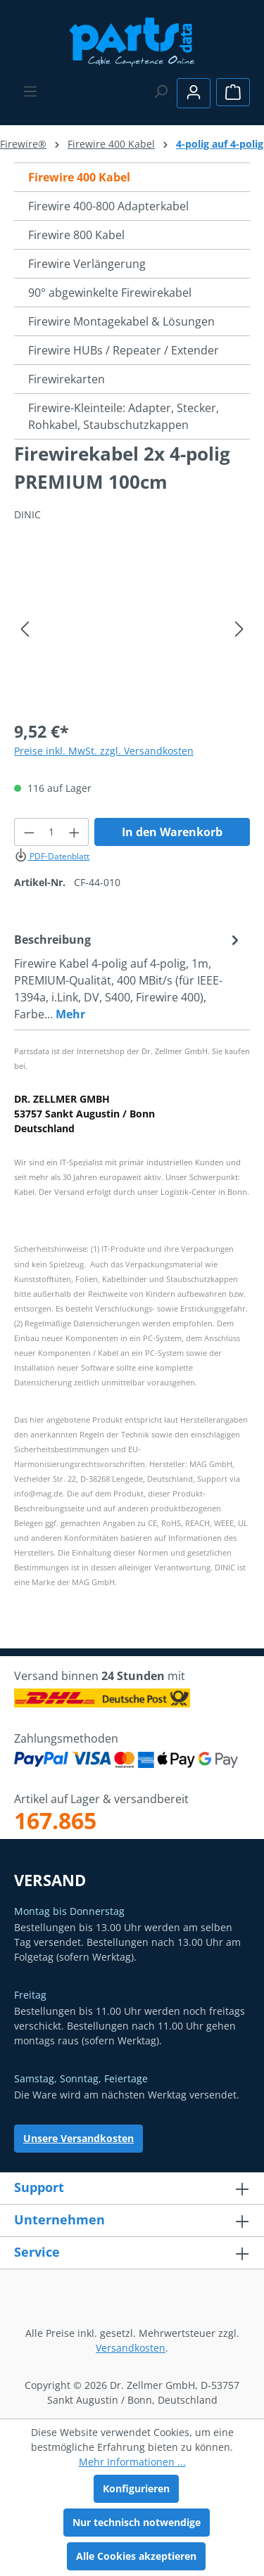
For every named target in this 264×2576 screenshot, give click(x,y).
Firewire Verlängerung (87, 263)
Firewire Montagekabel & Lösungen (121, 321)
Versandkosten (130, 2347)
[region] (132, 629)
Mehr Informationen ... (132, 2461)
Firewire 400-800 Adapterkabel (108, 206)
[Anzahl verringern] (29, 832)
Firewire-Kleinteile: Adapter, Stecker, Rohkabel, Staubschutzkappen (123, 416)
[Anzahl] (52, 832)
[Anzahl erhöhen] (74, 832)
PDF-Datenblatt (51, 856)
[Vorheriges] (24, 629)
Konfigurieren (136, 2488)
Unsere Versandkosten (78, 2138)
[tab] (128, 976)
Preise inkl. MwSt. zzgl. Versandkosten (104, 750)
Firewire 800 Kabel (76, 235)
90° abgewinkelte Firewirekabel (109, 292)
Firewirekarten (66, 379)
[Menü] (30, 91)
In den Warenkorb (172, 832)
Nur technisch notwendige (137, 2522)
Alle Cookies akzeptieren (136, 2556)
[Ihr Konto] (193, 93)
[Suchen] (160, 91)
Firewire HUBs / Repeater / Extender (123, 350)
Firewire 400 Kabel (79, 177)
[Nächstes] (239, 629)
